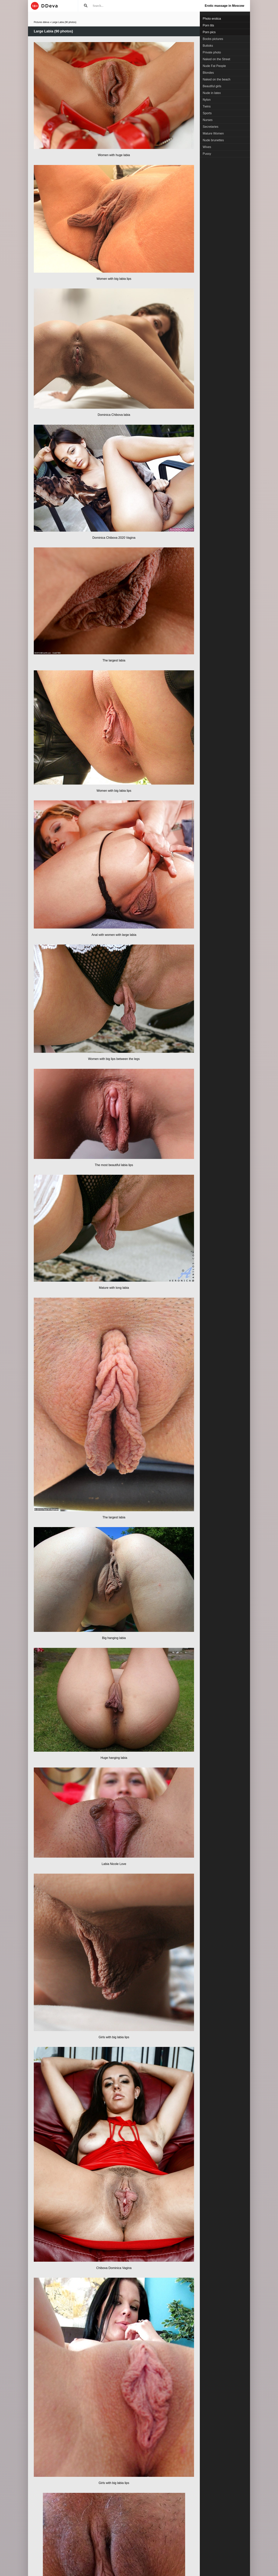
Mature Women (213, 133)
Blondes (208, 72)
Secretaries (210, 126)
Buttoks (208, 45)
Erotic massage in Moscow (224, 5)
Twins (207, 106)
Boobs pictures (213, 39)
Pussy (207, 153)
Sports (207, 113)
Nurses (208, 120)
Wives (207, 147)
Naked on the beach (216, 79)
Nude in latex (212, 93)
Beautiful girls (212, 86)
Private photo (212, 52)
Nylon (207, 99)
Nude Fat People (214, 66)
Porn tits (208, 25)
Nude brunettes (213, 140)
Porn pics (209, 32)
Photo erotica (212, 18)
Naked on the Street (216, 59)
